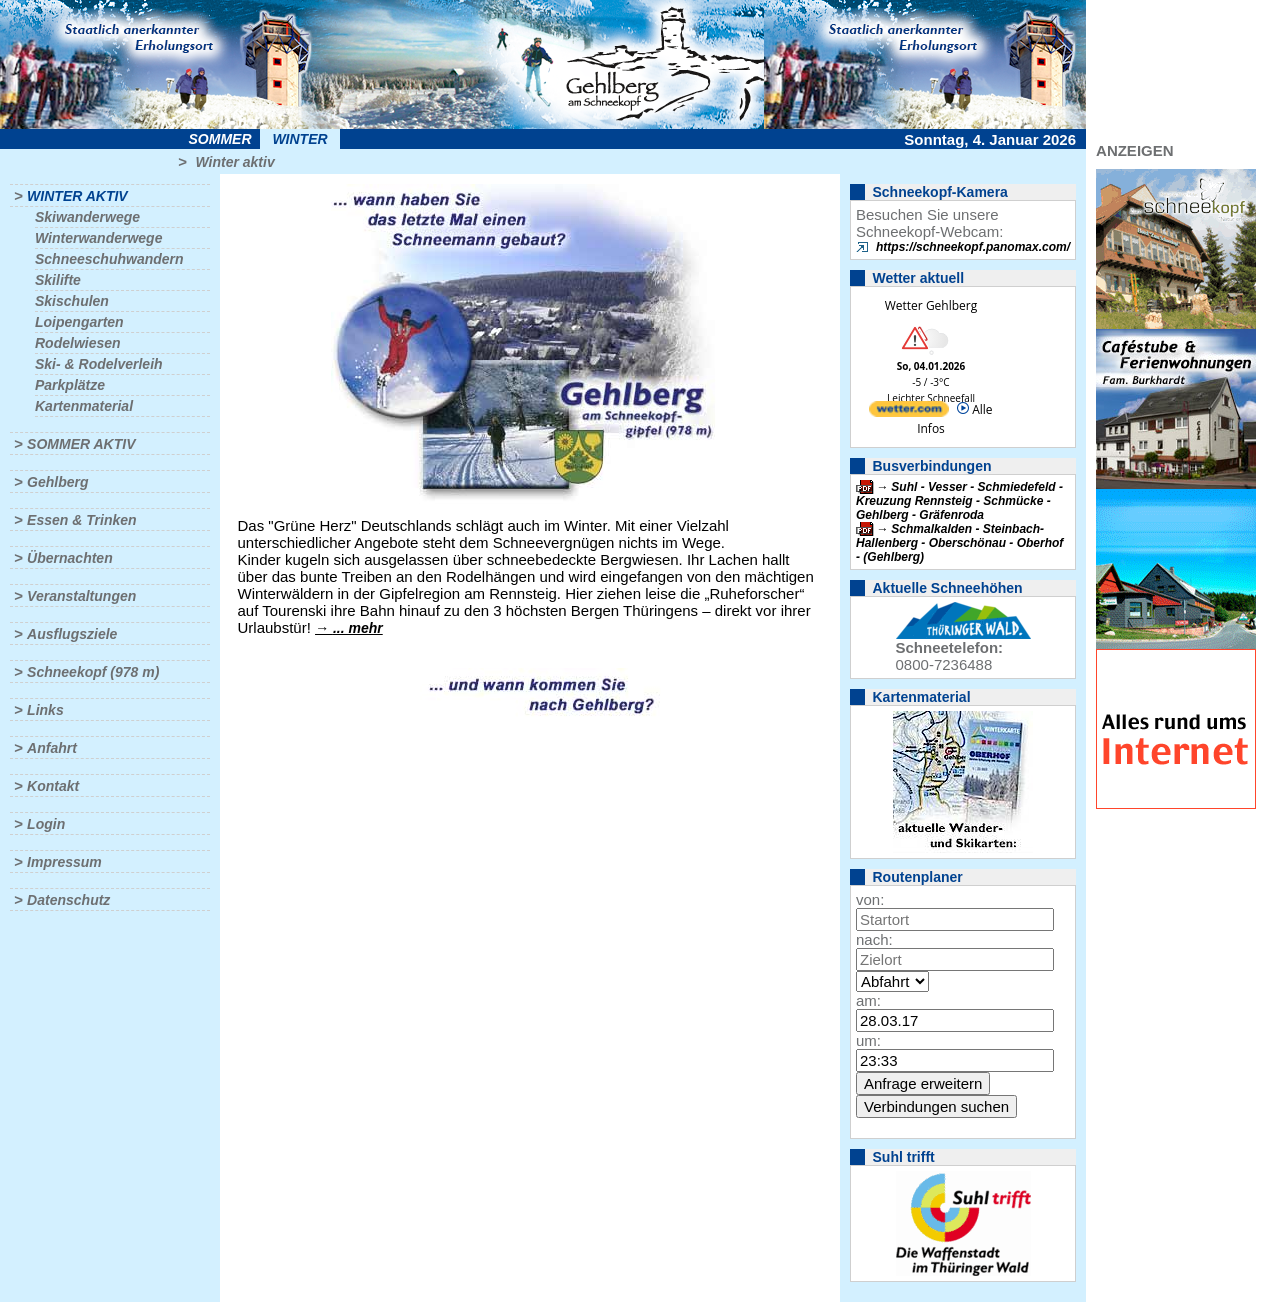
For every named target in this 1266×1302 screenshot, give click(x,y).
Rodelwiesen (78, 343)
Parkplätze (70, 385)
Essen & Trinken (81, 520)
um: (868, 1040)
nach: (874, 939)
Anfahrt (52, 748)
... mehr (358, 628)
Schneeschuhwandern (109, 259)
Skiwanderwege (87, 217)
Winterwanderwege (98, 238)
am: (868, 1000)
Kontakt (53, 786)
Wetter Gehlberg (931, 305)
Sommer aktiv (81, 444)
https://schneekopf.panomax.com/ (973, 247)
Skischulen (72, 301)
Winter (299, 139)
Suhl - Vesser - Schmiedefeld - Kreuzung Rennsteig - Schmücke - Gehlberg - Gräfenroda (959, 501)
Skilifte (58, 280)
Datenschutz (68, 900)
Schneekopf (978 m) (93, 672)
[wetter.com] (909, 412)
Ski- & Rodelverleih (99, 364)
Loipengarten (79, 322)
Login (46, 824)
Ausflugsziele (72, 634)
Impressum (64, 862)
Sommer (220, 139)
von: (870, 899)
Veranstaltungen (81, 596)
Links (45, 710)
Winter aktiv (234, 162)
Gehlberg (57, 482)
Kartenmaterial (84, 406)
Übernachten (70, 558)
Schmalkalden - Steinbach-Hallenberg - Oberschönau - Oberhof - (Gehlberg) (959, 543)
